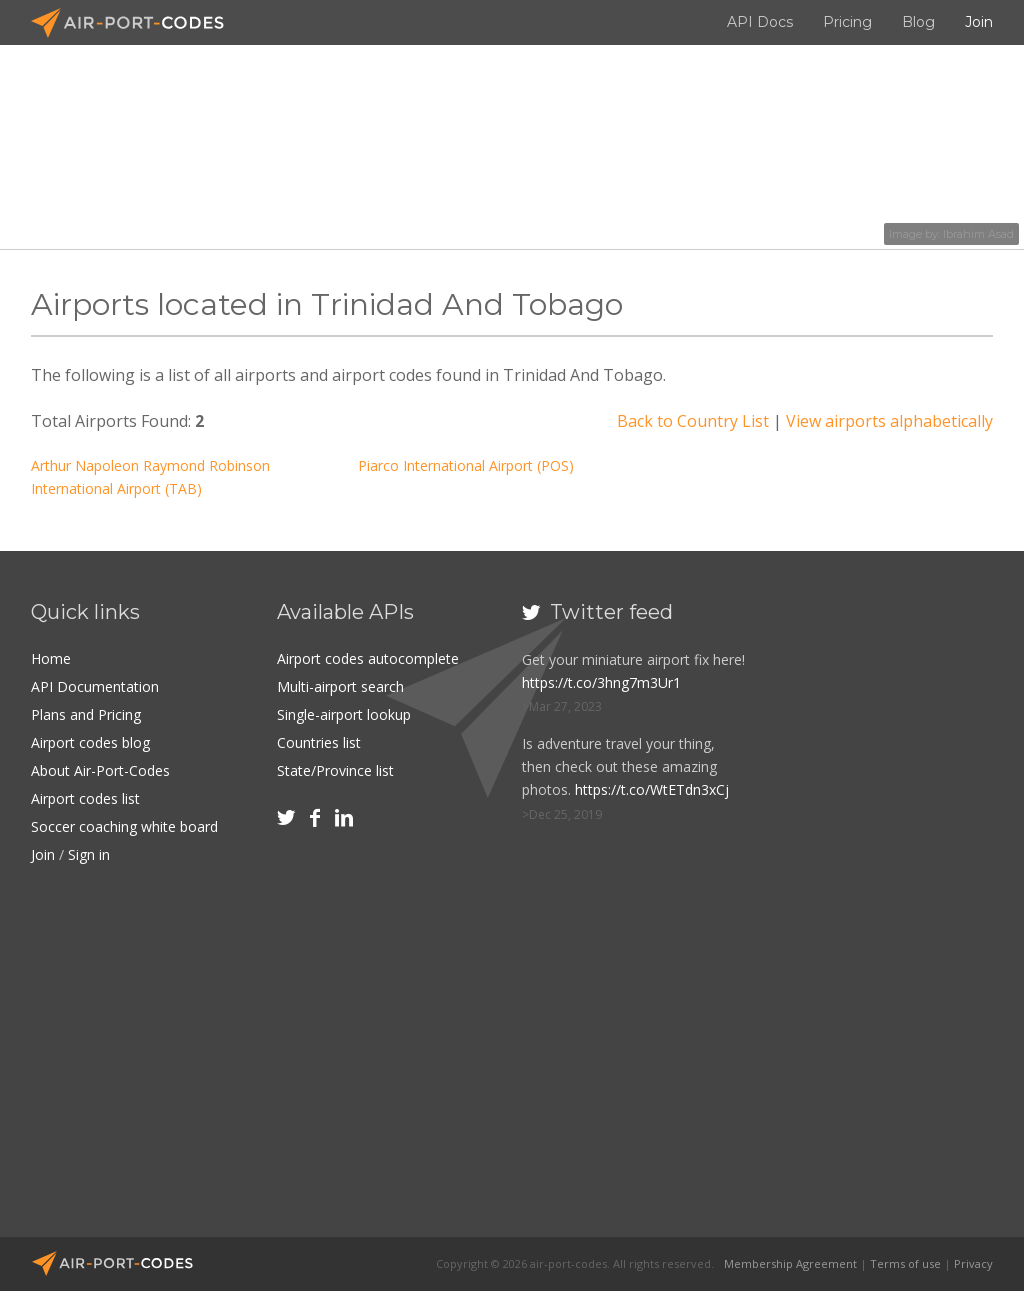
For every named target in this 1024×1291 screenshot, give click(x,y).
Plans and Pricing (86, 714)
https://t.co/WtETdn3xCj (652, 789)
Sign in (89, 854)
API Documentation (95, 686)
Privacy (973, 1263)
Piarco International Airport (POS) (466, 465)
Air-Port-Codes (136, 23)
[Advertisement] (896, 906)
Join (979, 22)
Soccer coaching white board (124, 826)
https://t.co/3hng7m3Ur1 (601, 682)
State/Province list (335, 770)
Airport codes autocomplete (368, 658)
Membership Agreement (790, 1263)
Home (51, 658)
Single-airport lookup (344, 714)
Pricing (847, 22)
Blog (918, 22)
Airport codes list (85, 798)
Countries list (319, 742)
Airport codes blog (90, 742)
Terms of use (905, 1263)
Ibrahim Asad (978, 234)
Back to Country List (693, 421)
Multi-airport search (340, 686)
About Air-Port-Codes (100, 770)
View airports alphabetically (889, 421)
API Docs (760, 22)
